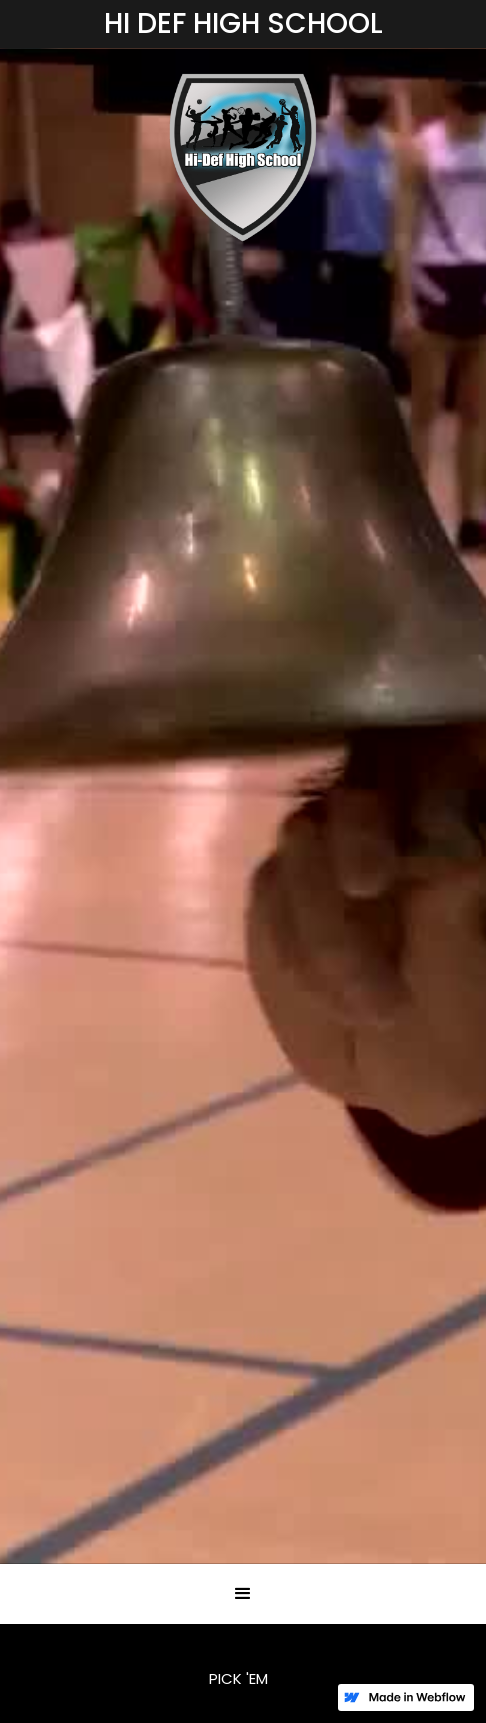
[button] (243, 1594)
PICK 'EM (238, 1678)
